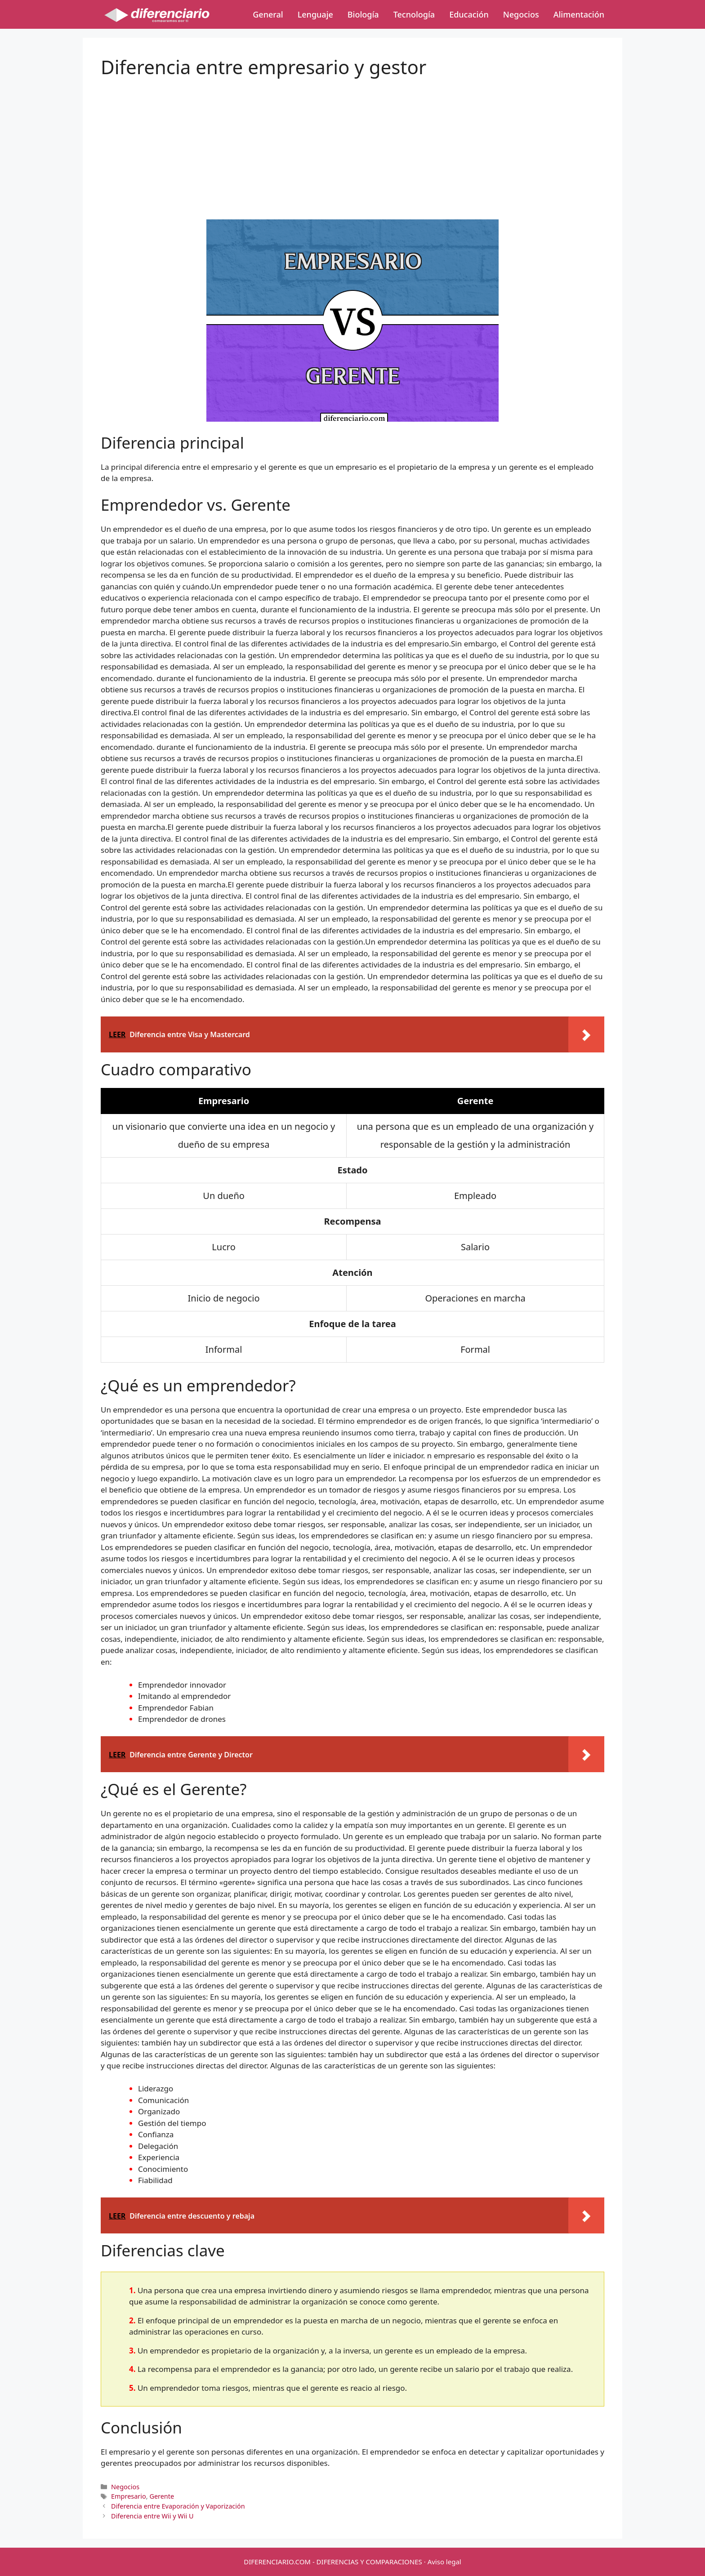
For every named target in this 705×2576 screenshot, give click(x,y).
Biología (363, 14)
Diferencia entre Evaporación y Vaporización (178, 2506)
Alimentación (578, 14)
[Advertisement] (352, 141)
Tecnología (414, 14)
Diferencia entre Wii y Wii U (152, 2516)
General (268, 14)
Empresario (128, 2496)
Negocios (521, 14)
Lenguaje (315, 14)
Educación (469, 14)
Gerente (161, 2496)
